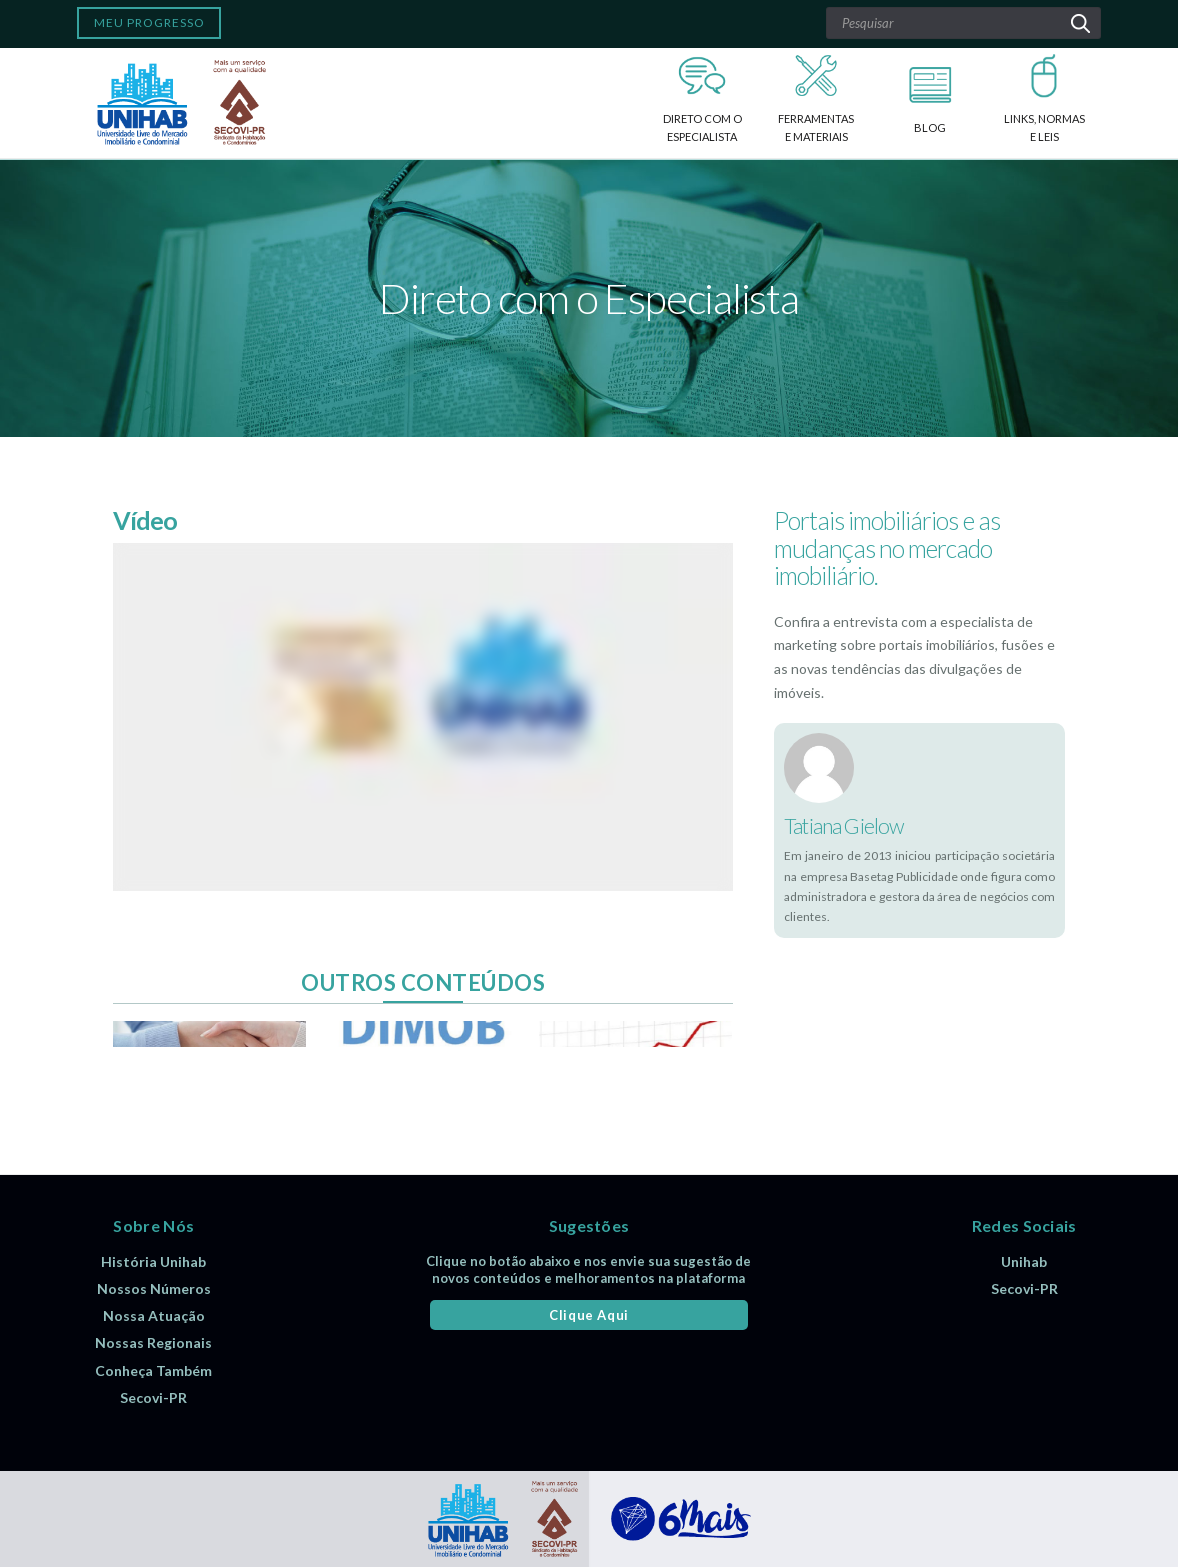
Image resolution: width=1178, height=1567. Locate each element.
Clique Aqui (589, 1315)
